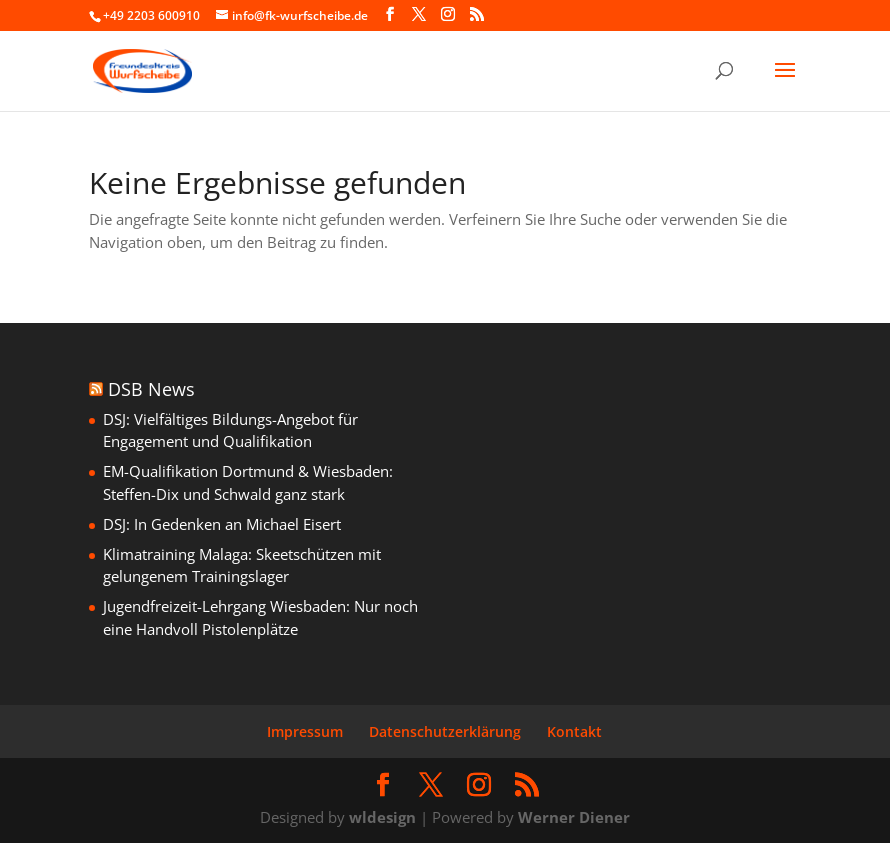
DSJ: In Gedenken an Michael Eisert (222, 524)
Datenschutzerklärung (445, 731)
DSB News (151, 389)
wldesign (382, 817)
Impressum (305, 731)
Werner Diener (574, 817)
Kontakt (574, 731)
